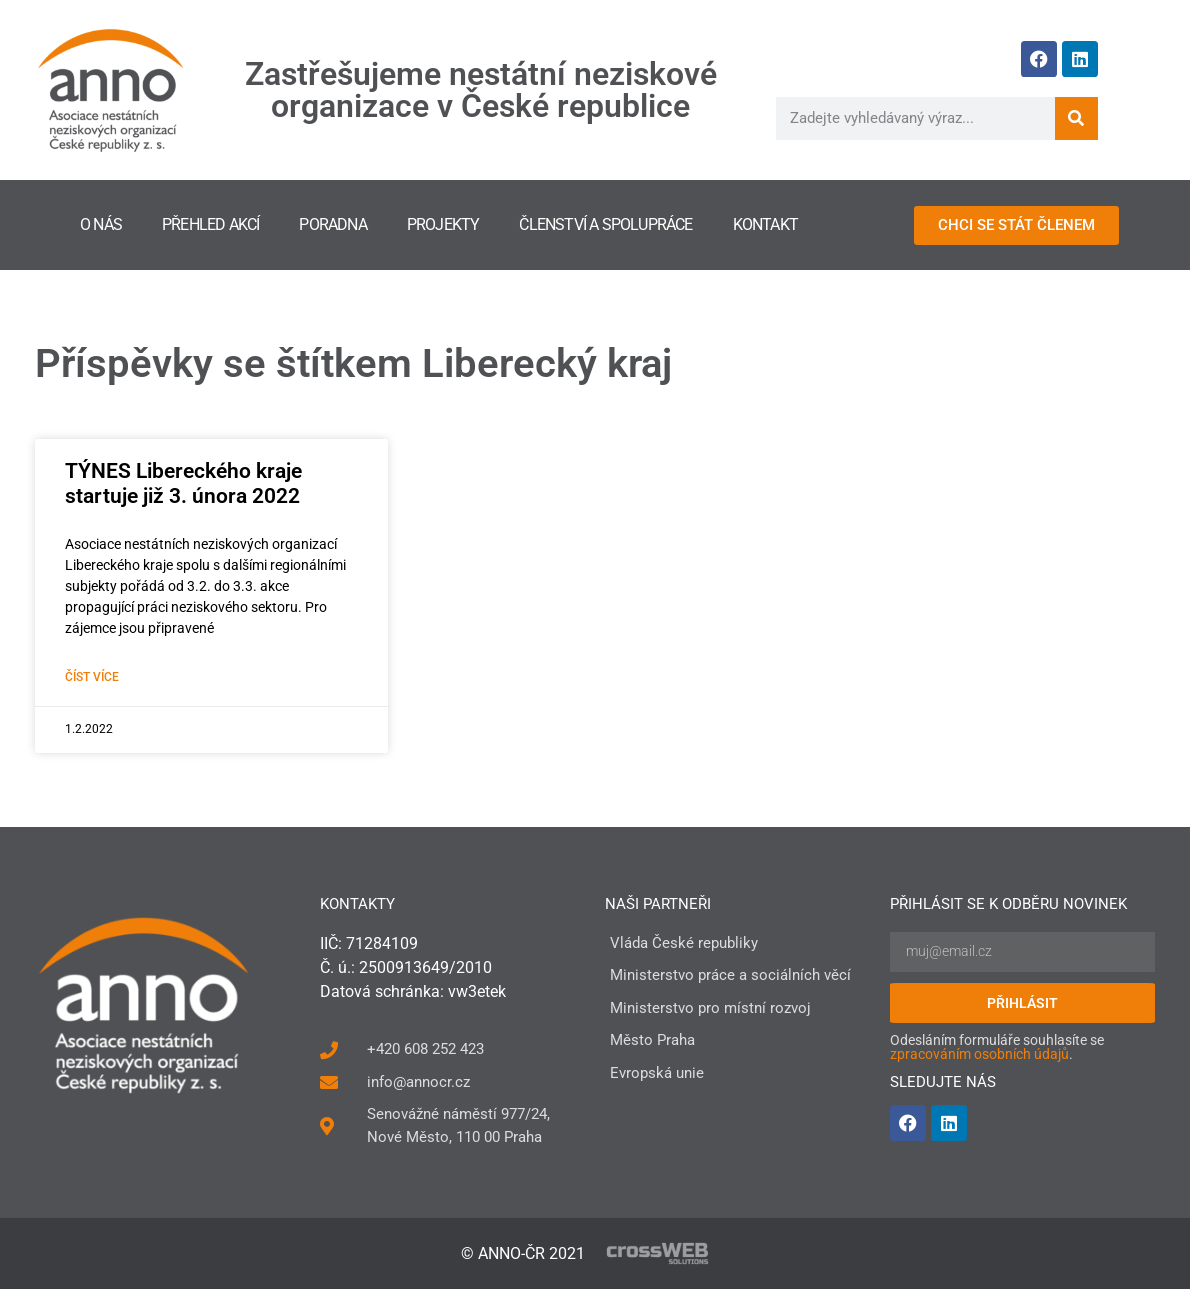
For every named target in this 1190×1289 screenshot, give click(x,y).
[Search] (1076, 118)
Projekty (443, 224)
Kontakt (765, 224)
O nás (101, 224)
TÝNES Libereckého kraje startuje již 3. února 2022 (183, 483)
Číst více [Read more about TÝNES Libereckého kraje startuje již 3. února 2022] (92, 677)
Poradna (332, 224)
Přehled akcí (210, 224)
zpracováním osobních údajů (979, 1054)
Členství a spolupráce (605, 224)
